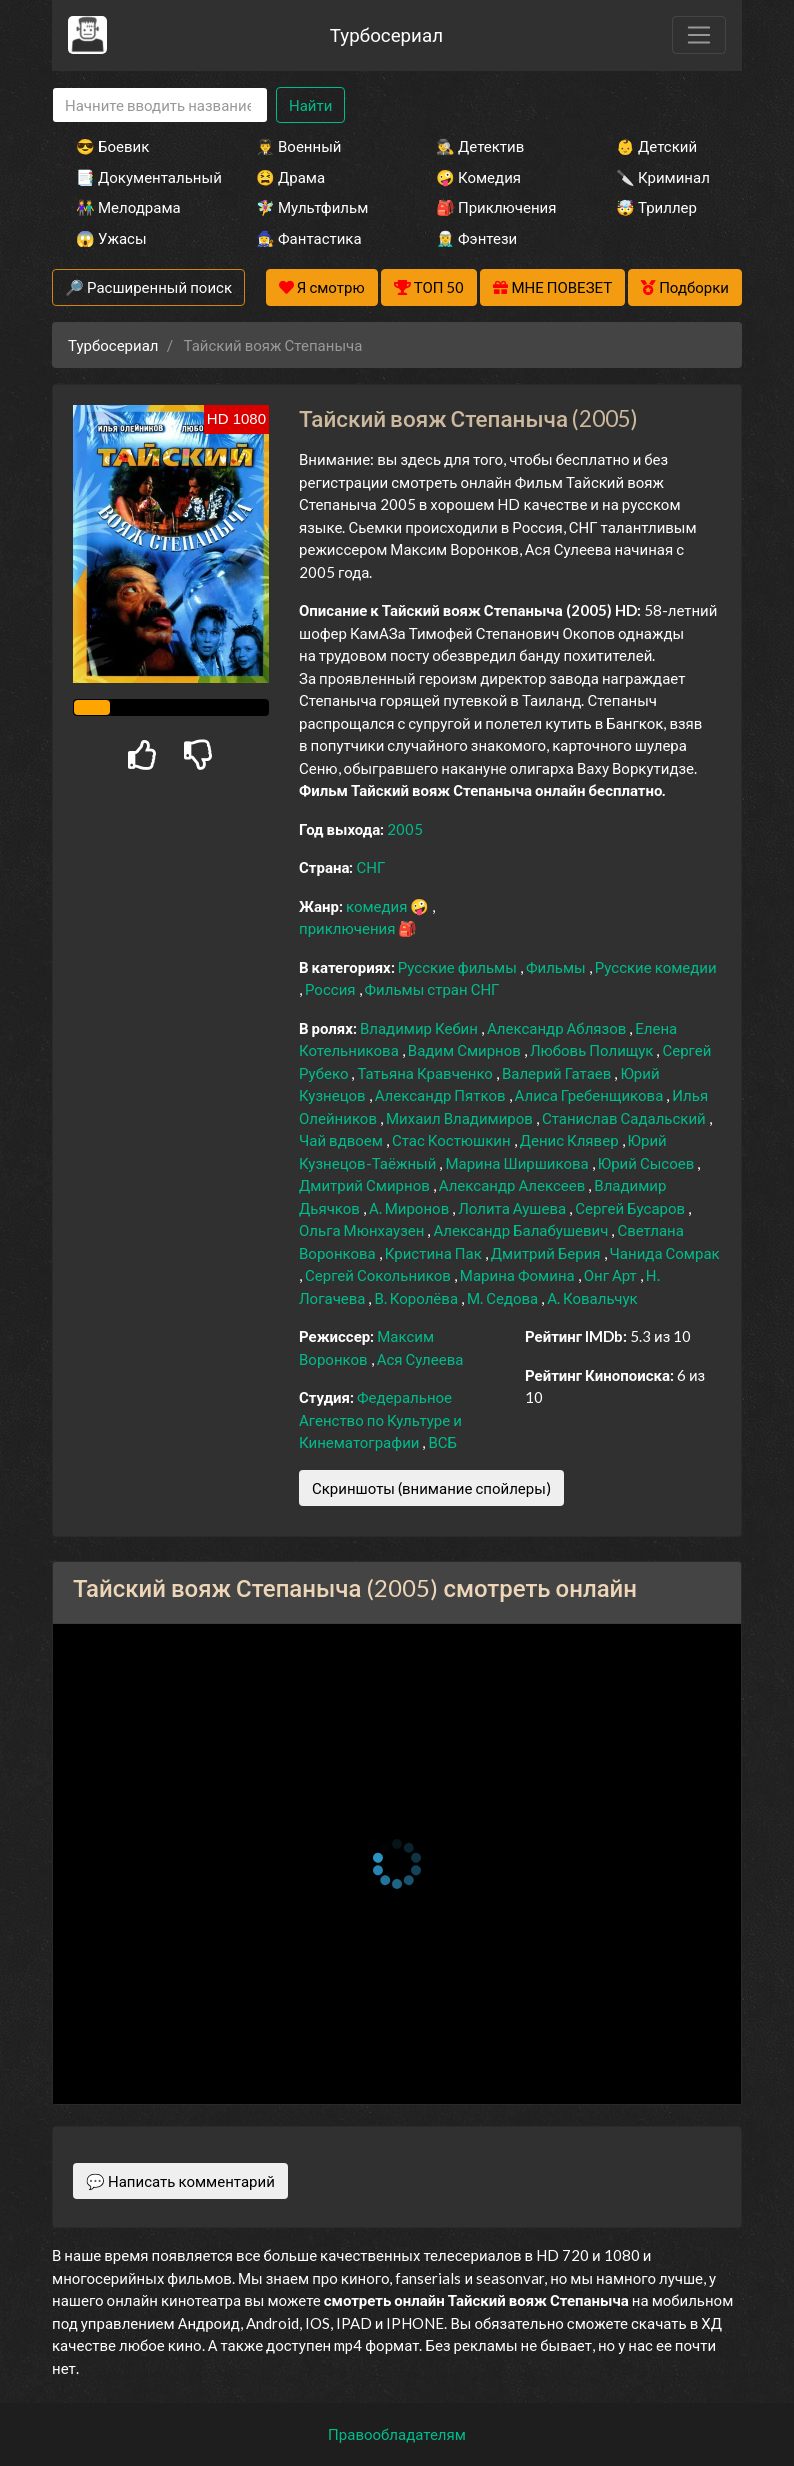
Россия (332, 989)
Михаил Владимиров (461, 1118)
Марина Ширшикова (518, 1163)
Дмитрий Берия (547, 1253)
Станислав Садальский (625, 1118)
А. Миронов (410, 1208)
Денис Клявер (571, 1140)
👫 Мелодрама (128, 207)
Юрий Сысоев (648, 1163)
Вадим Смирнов (466, 1050)
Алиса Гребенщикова (591, 1095)
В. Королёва (417, 1298)
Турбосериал (386, 34)
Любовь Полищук (593, 1050)
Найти (310, 105)
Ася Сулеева (420, 1359)
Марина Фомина (519, 1275)
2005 (405, 829)
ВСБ (442, 1442)
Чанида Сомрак (665, 1253)
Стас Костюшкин (453, 1140)
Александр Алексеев (514, 1185)
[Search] (160, 105)
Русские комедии (656, 967)
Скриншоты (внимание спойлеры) (431, 1488)
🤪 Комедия (478, 177)
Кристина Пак (435, 1253)
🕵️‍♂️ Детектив (480, 146)
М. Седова (504, 1298)
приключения (348, 928)
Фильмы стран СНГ (432, 989)
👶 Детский (656, 146)
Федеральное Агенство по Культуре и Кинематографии (380, 1419)
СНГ (370, 867)
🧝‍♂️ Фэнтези (476, 238)
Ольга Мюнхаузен (363, 1230)
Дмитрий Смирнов (366, 1185)
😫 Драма (290, 177)
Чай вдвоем (342, 1140)
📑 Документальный (139, 177)
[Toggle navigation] (699, 35)
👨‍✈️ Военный (298, 146)
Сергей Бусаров (631, 1208)
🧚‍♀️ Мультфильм (312, 207)
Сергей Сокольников (379, 1275)
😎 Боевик (112, 146)
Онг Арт (612, 1275)
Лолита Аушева (513, 1208)
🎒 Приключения (496, 207)
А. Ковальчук (592, 1298)
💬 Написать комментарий (180, 2181)
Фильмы (557, 967)
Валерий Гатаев (558, 1073)
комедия (378, 906)
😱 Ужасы (111, 238)
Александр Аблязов (558, 1028)
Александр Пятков (442, 1095)
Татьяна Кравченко (426, 1073)
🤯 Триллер (656, 207)
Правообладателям (397, 2434)
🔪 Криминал (663, 177)
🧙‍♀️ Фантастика (309, 238)
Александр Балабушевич (522, 1230)
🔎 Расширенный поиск (148, 287)
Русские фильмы (459, 967)
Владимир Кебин (420, 1028)
